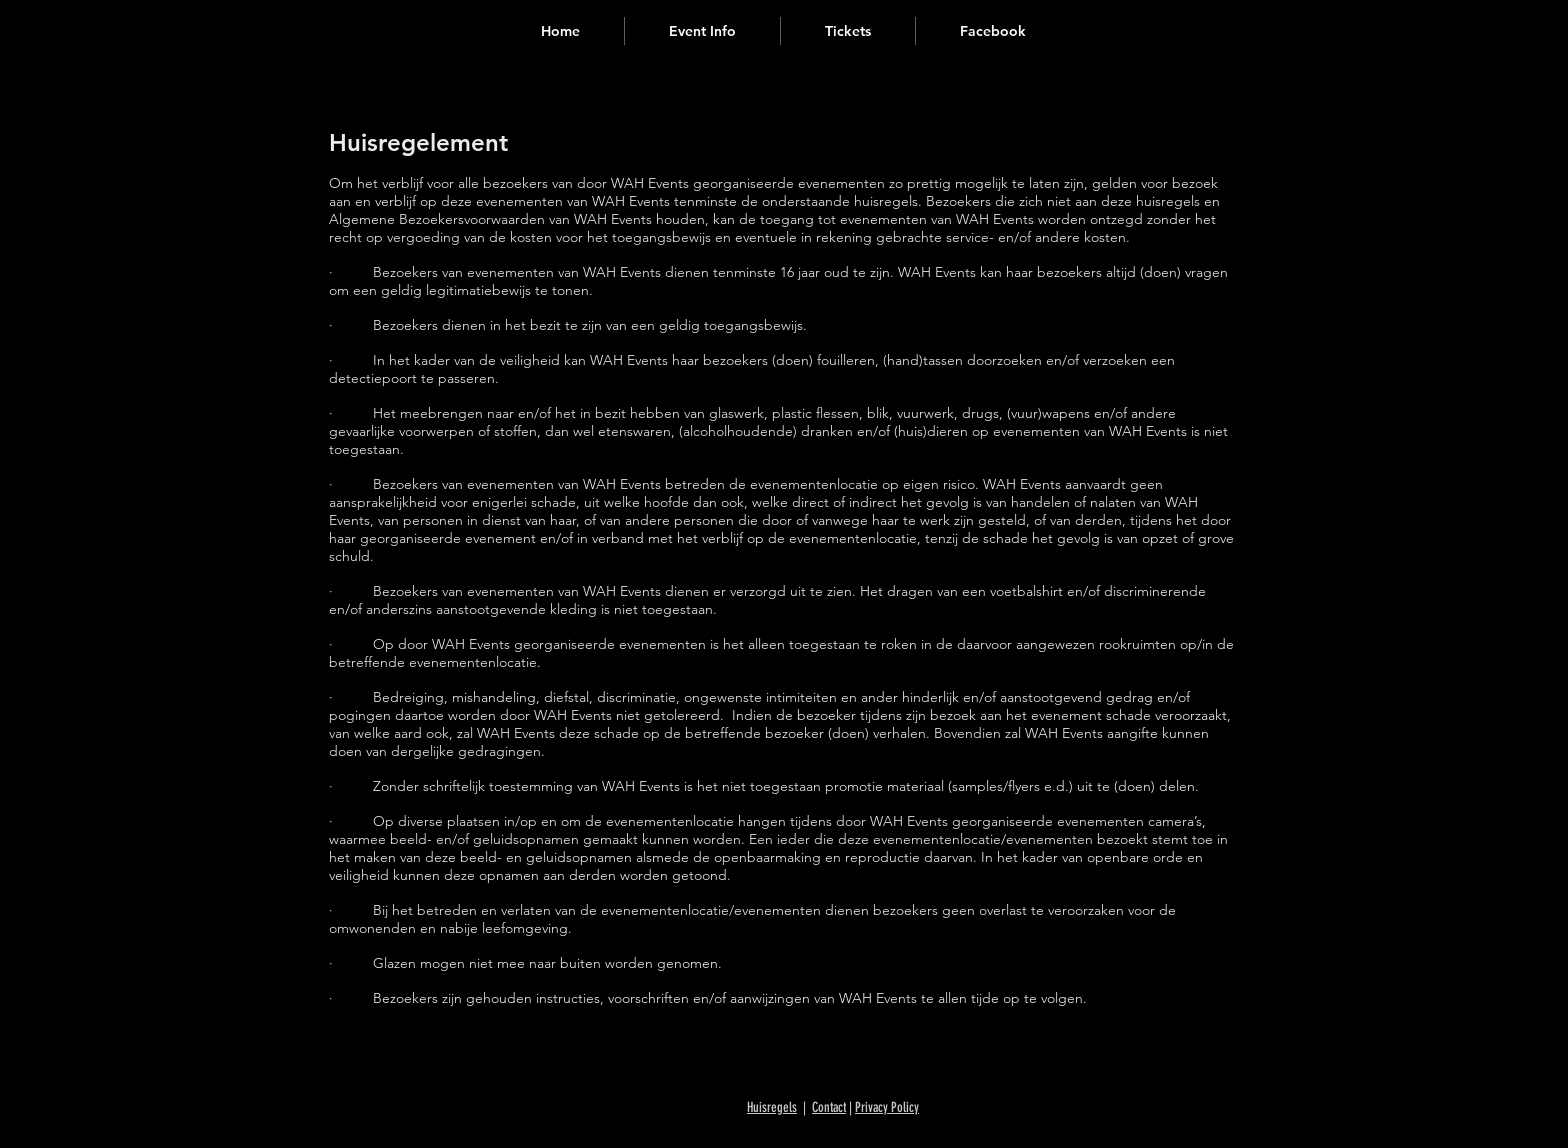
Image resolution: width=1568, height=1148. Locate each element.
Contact (829, 1107)
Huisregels (772, 1107)
